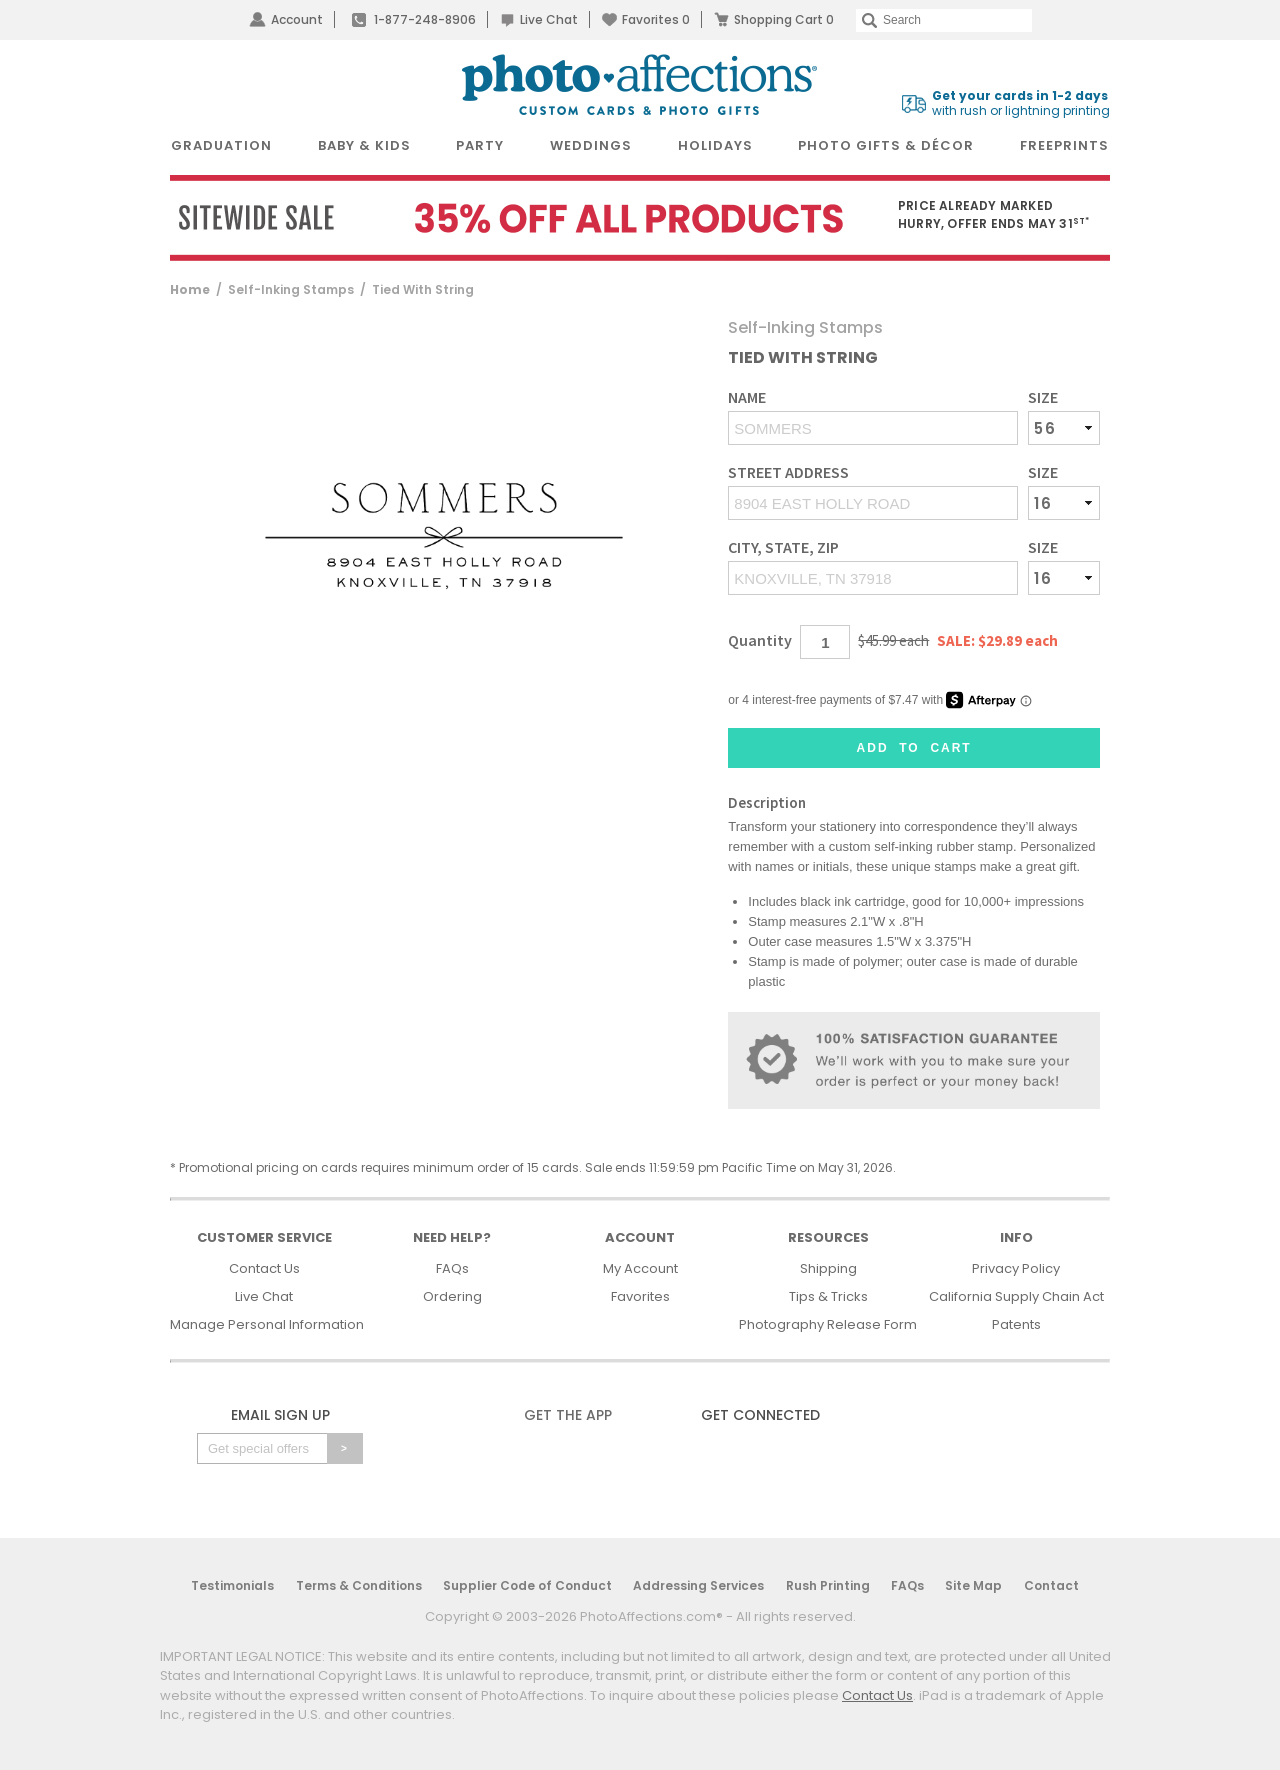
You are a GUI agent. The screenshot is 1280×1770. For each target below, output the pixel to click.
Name (747, 397)
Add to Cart (914, 748)
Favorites (656, 19)
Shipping (828, 1268)
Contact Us (264, 1268)
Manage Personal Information (267, 1324)
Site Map (973, 1585)
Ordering (452, 1296)
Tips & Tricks (828, 1296)
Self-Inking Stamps (291, 289)
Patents (1016, 1324)
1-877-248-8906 (425, 19)
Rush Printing (828, 1585)
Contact (1051, 1585)
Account (297, 19)
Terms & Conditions (359, 1585)
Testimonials (232, 1585)
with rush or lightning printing (1021, 103)
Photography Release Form (828, 1324)
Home (190, 289)
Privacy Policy (1016, 1268)
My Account (640, 1268)
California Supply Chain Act (1016, 1296)
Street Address (788, 472)
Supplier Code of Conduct (527, 1585)
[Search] (944, 20)
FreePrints (1064, 145)
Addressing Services (698, 1585)
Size (1043, 397)
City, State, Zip (783, 547)
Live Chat (549, 19)
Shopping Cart (784, 19)
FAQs (452, 1268)
